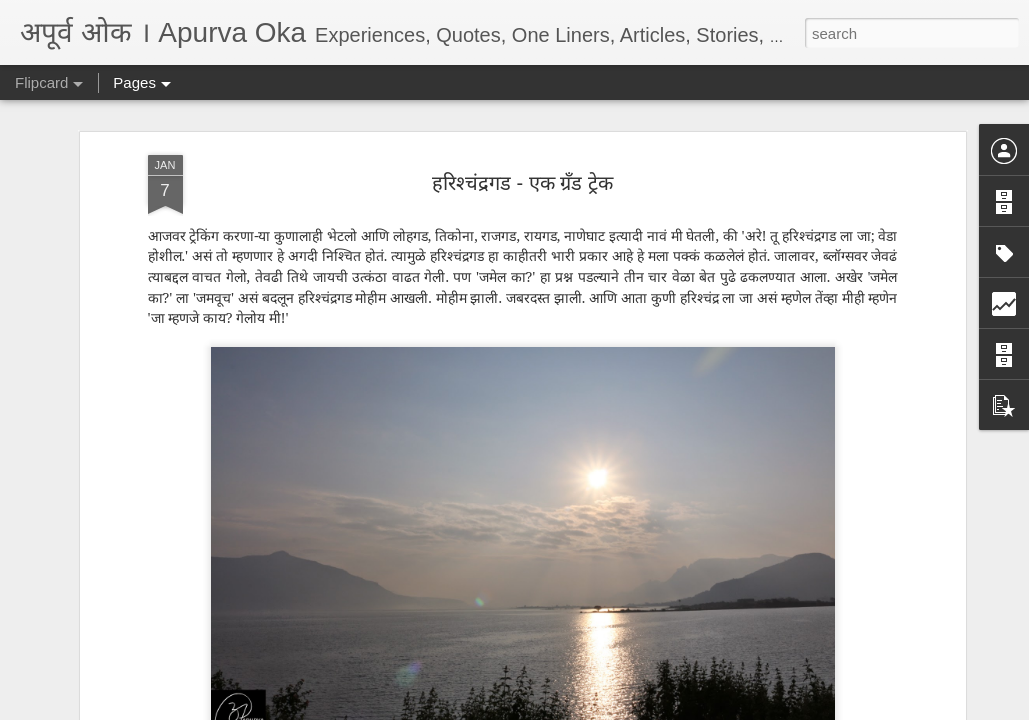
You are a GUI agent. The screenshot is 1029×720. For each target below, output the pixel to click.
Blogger (577, 709)
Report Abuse (635, 709)
